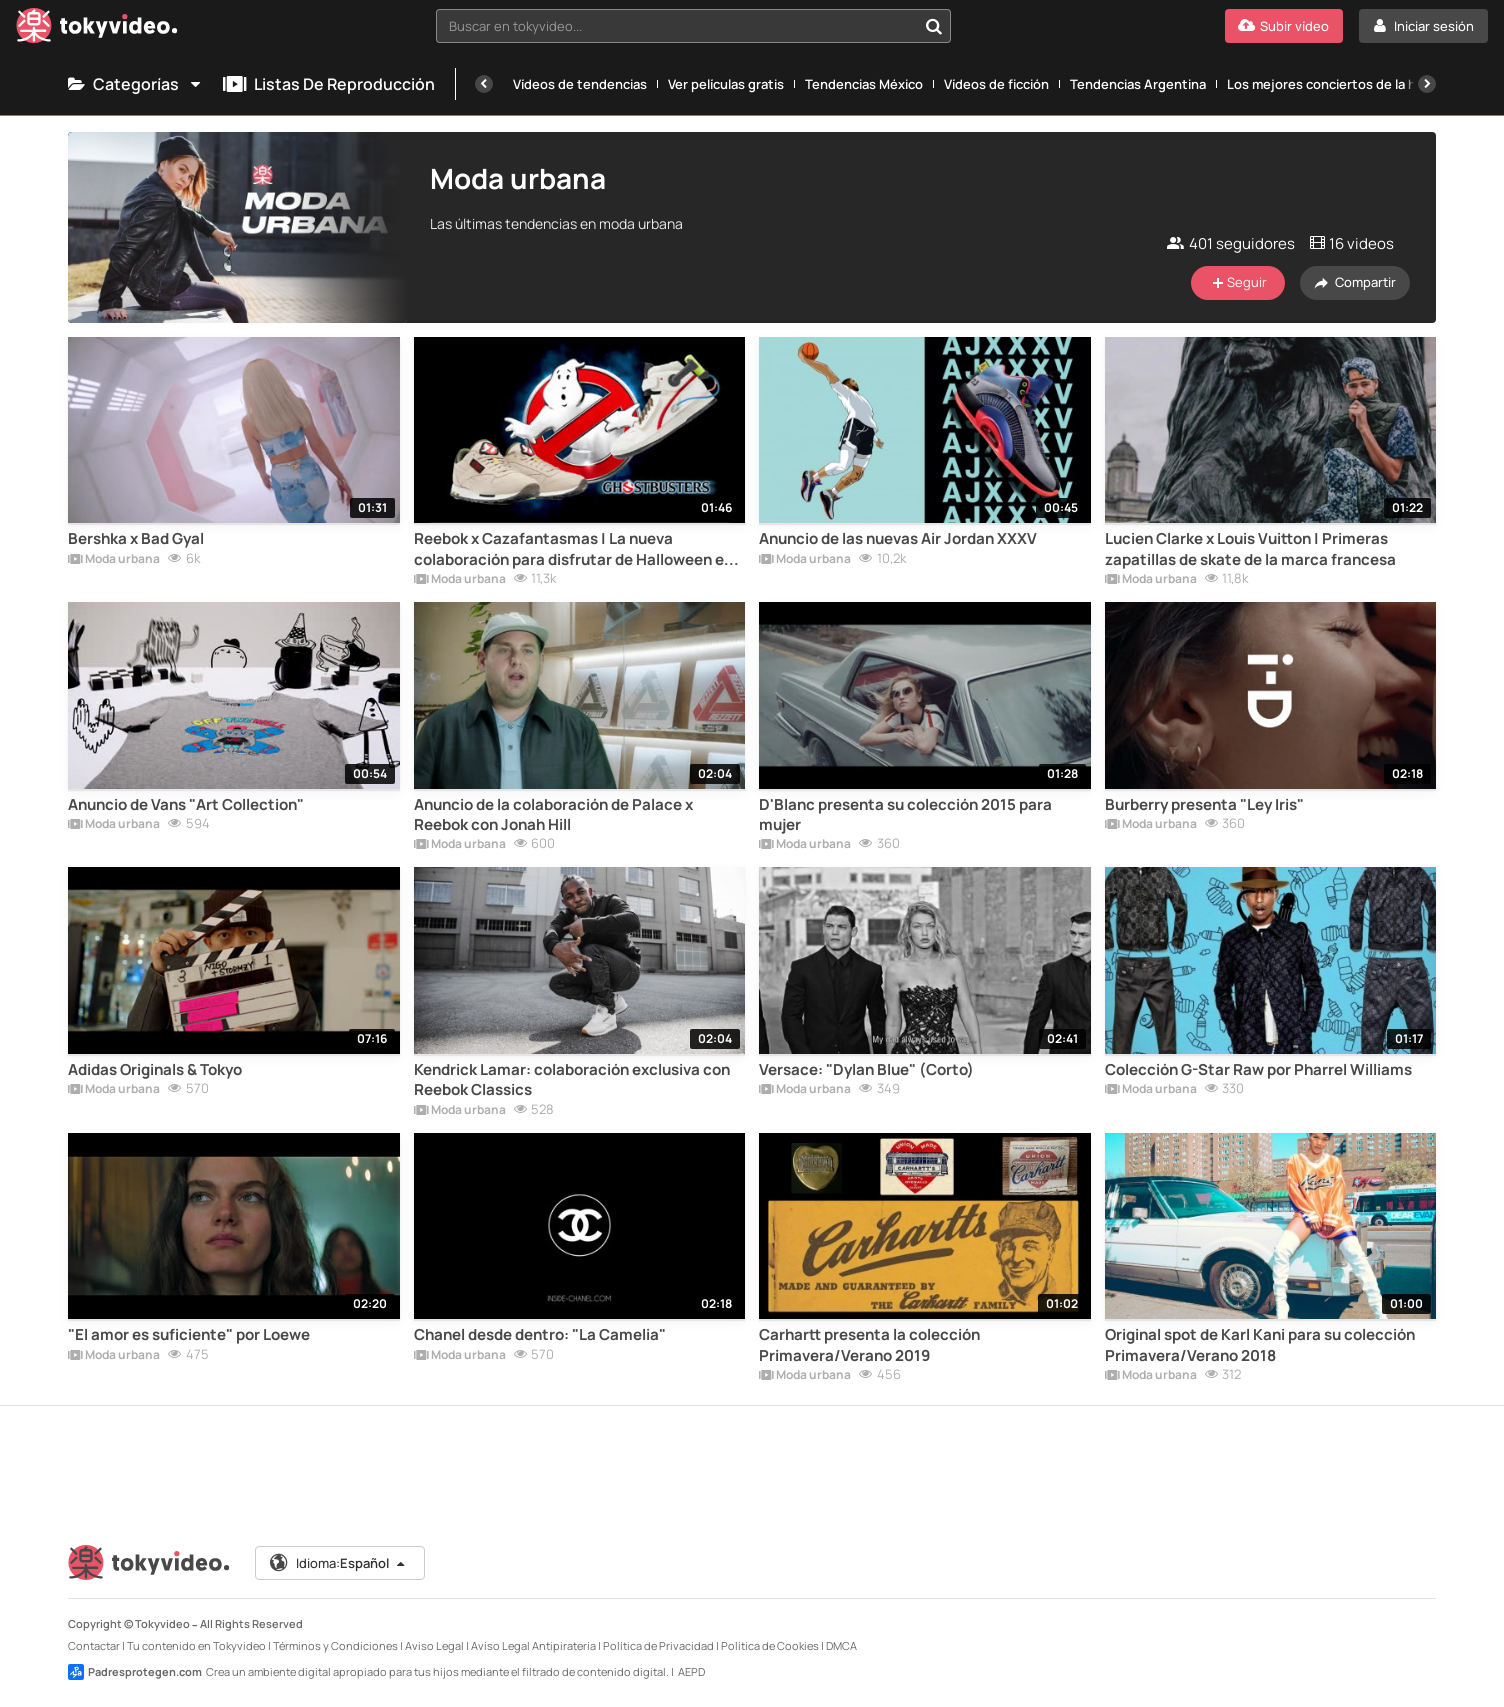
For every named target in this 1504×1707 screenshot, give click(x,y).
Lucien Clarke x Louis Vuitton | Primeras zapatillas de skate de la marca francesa (1250, 549)
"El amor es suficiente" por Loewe (189, 1335)
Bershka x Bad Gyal (136, 539)
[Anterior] (484, 84)
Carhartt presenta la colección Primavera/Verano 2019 (869, 1345)
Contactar (94, 1645)
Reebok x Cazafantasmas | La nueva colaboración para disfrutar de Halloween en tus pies (573, 549)
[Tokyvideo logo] (97, 29)
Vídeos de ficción (996, 84)
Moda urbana (114, 560)
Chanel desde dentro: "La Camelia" (540, 1335)
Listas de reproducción (329, 84)
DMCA (841, 1645)
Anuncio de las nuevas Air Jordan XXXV (898, 539)
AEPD (691, 1671)
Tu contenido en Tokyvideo (196, 1645)
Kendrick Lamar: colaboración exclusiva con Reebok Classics (572, 1080)
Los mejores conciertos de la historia (1341, 84)
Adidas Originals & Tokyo (155, 1070)
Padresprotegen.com (135, 1672)
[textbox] (676, 26)
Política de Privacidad (658, 1645)
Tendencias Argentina (1138, 84)
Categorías (135, 84)
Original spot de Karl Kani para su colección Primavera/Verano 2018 (1260, 1345)
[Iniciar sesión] (1423, 26)
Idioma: (338, 1563)
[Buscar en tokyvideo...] (934, 26)
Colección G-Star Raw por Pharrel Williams (1258, 1070)
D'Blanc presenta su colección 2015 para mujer (905, 815)
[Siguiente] (1427, 84)
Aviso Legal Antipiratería (533, 1645)
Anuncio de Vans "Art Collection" (186, 805)
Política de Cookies (770, 1645)
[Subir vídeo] (1284, 26)
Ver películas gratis (726, 84)
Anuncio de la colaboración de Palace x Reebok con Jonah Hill (553, 815)
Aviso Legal (434, 1645)
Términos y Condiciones (335, 1645)
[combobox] (693, 26)
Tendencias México (864, 84)
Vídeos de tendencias (580, 84)
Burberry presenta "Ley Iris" (1204, 805)
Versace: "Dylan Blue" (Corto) (866, 1070)
